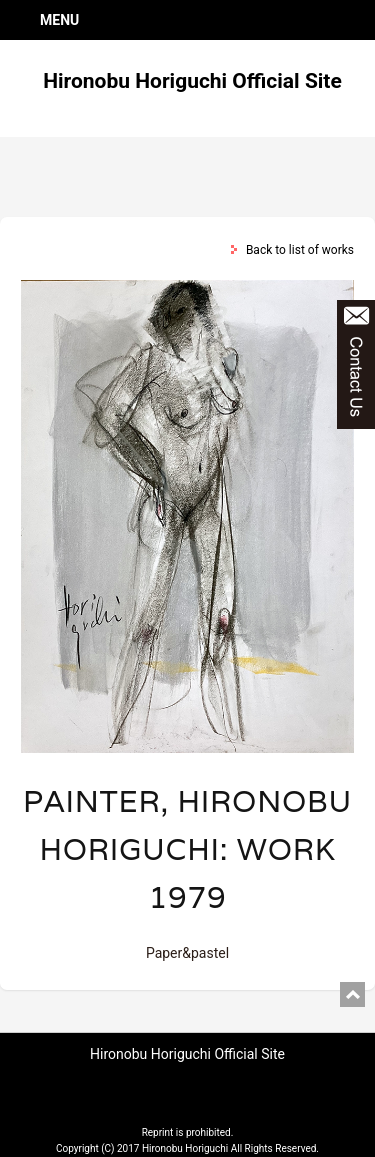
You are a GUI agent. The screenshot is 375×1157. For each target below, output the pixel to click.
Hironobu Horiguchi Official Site (192, 81)
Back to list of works (300, 250)
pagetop (352, 994)
